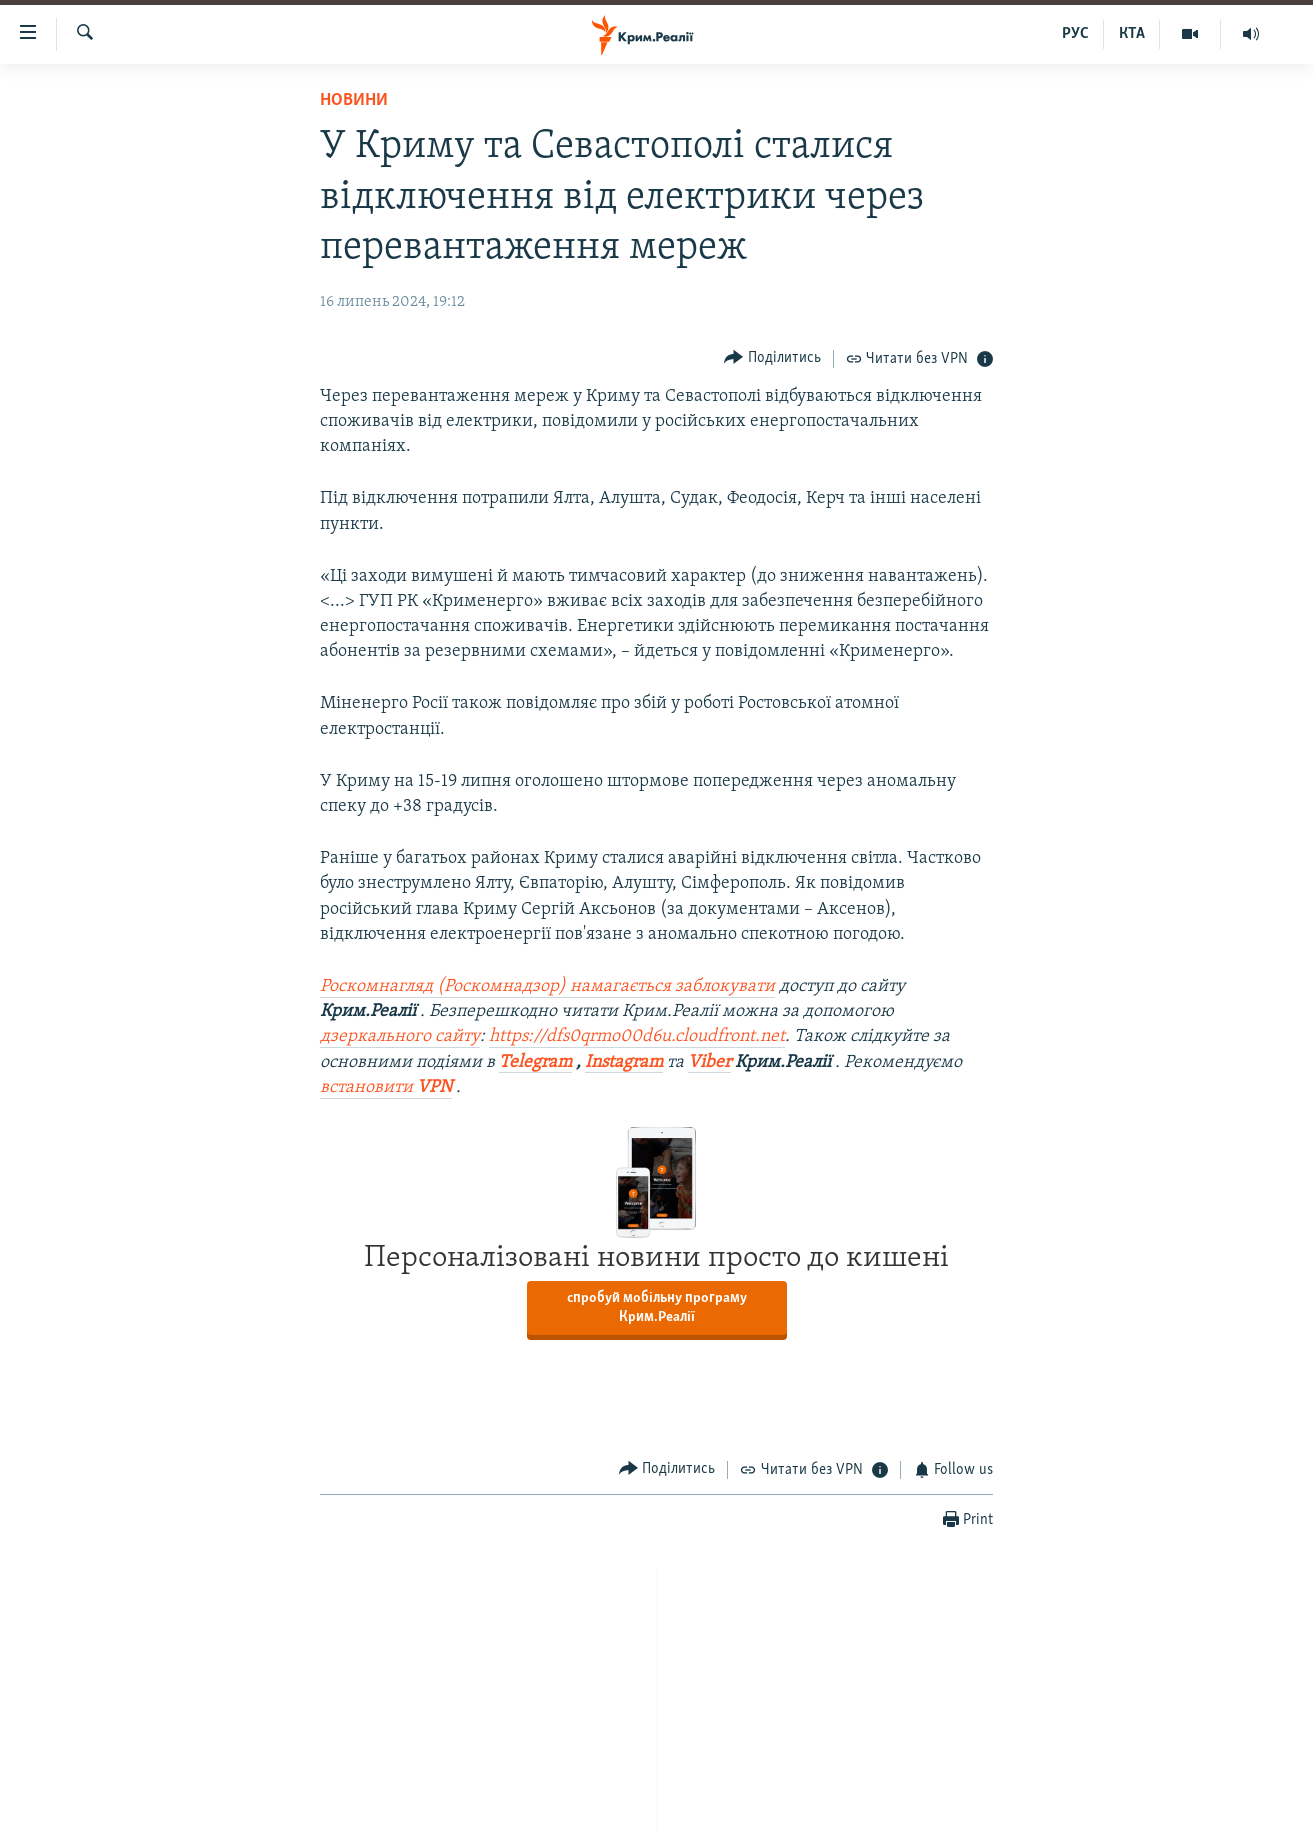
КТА (1132, 34)
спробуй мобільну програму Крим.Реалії (657, 1308)
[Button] (772, 358)
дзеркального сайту (400, 1036)
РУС (1075, 34)
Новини (354, 100)
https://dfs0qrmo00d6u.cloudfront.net (637, 1036)
